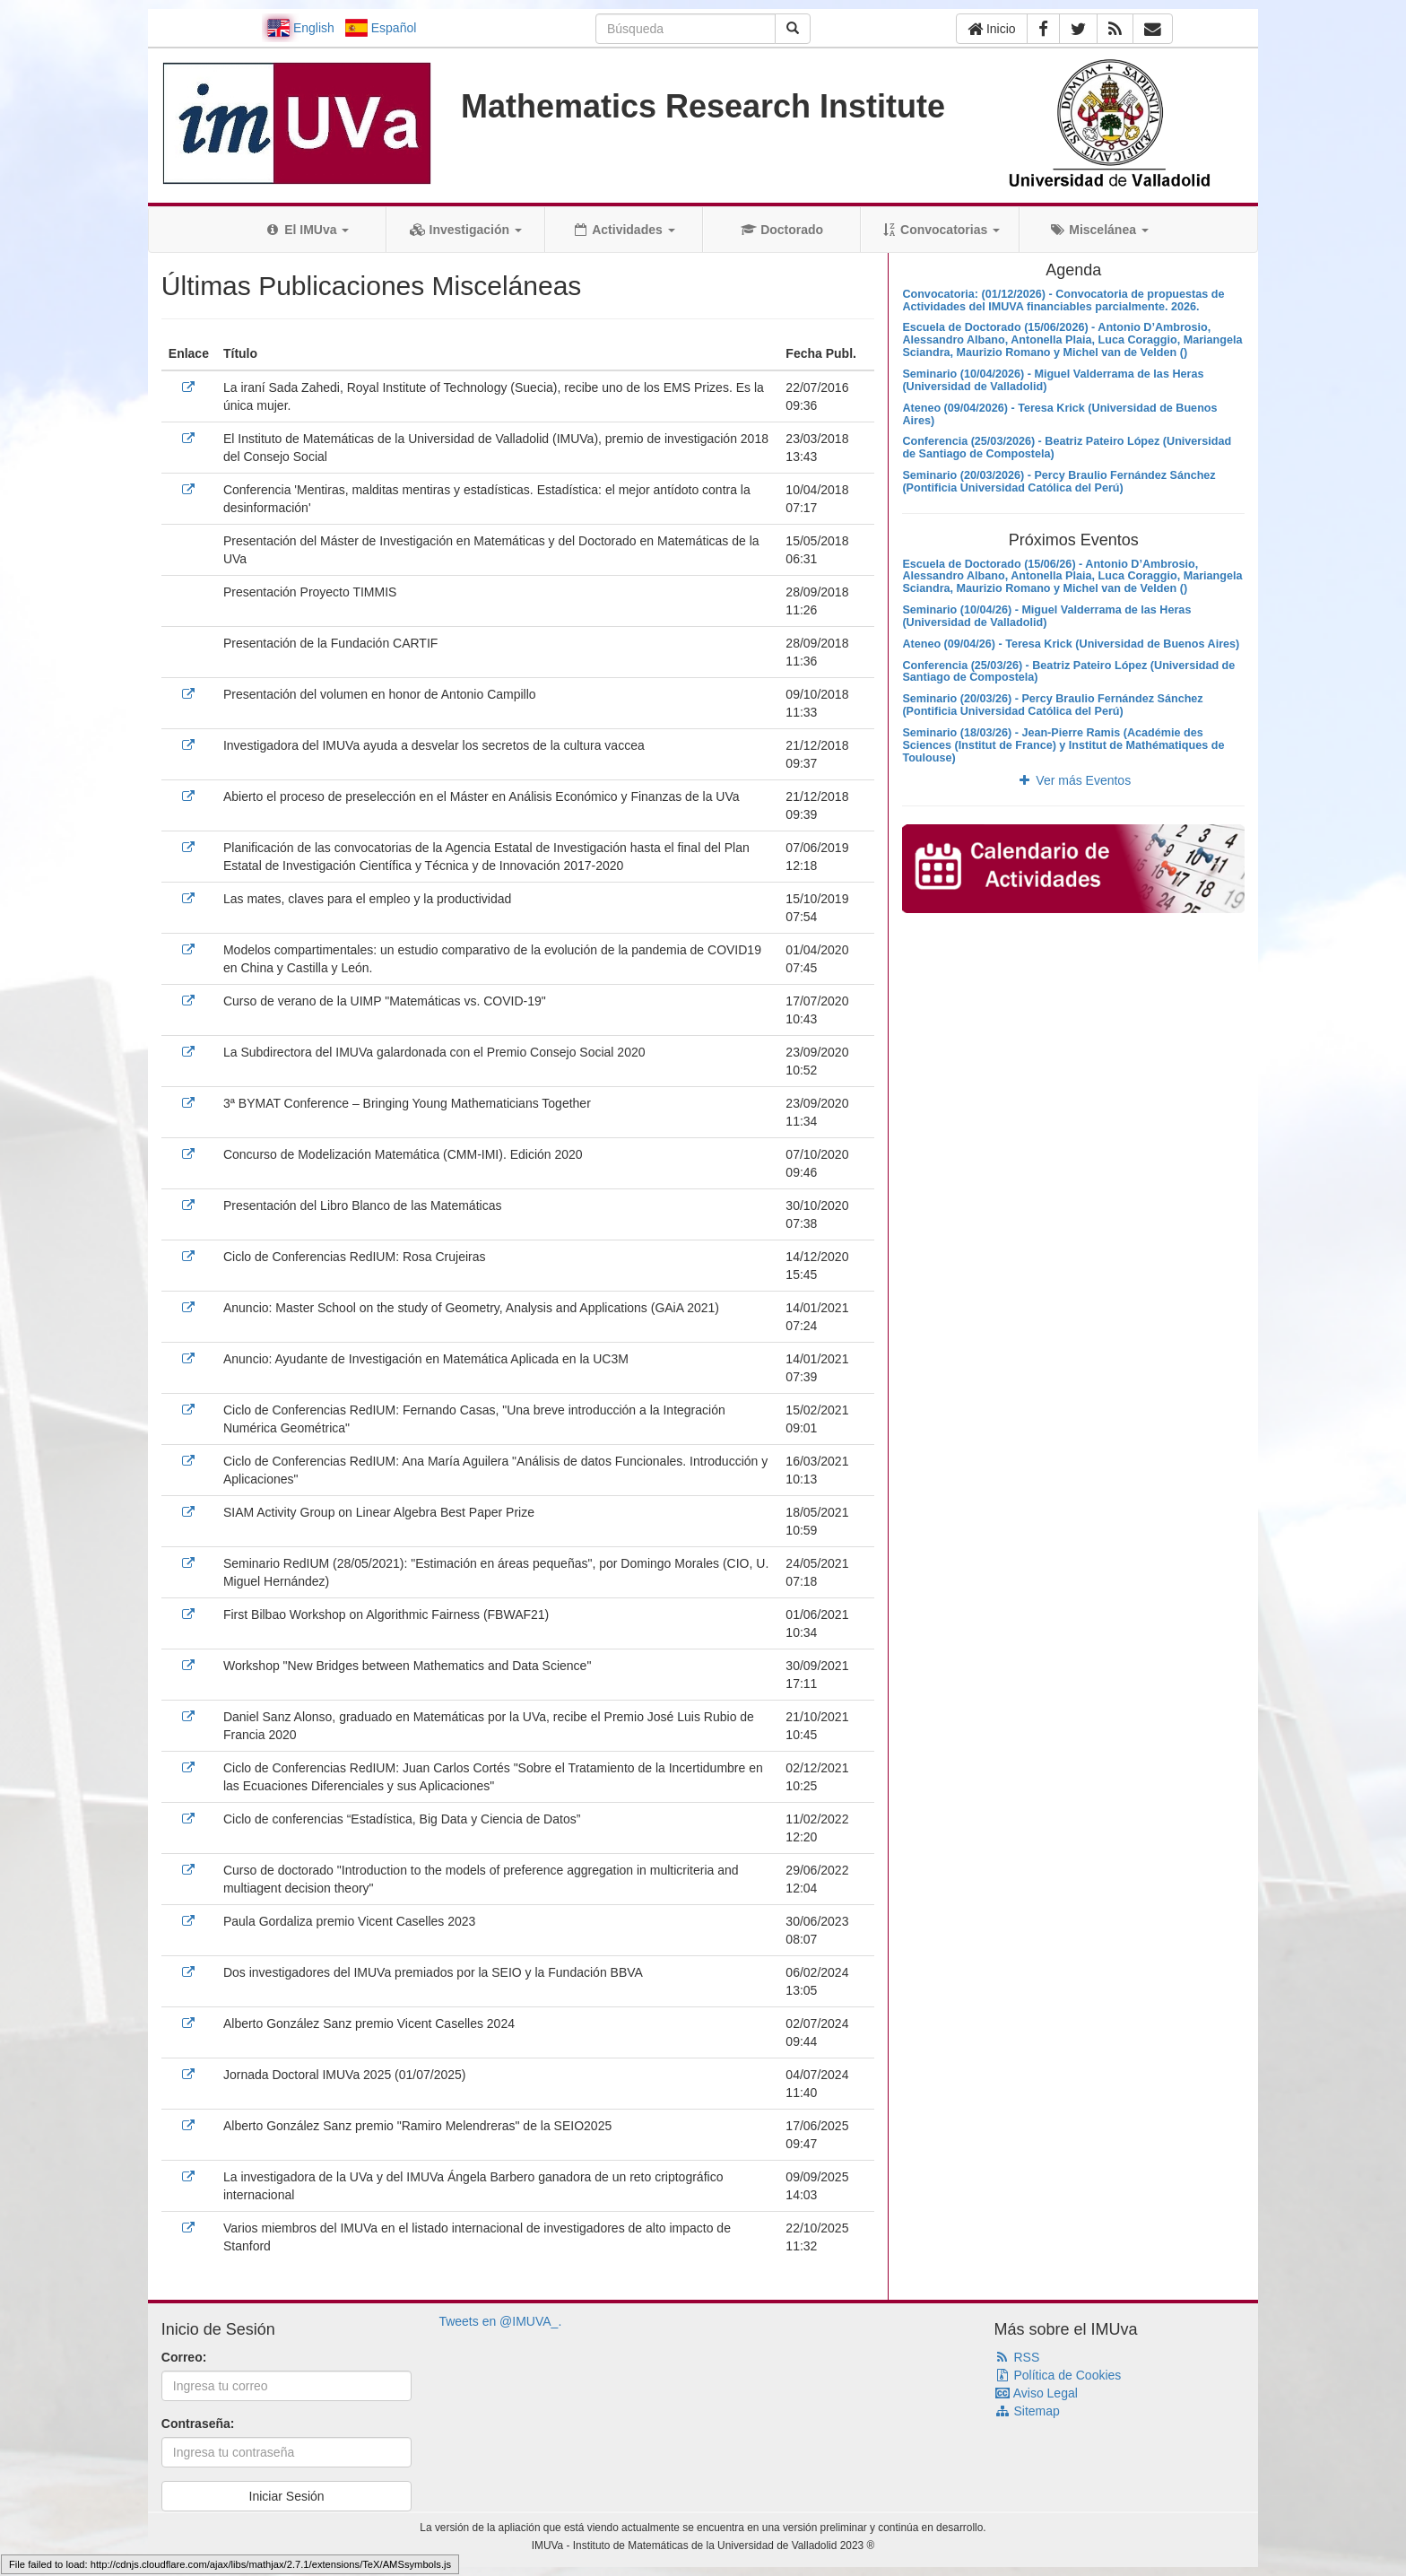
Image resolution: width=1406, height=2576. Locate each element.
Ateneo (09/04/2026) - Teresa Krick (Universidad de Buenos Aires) (1059, 414)
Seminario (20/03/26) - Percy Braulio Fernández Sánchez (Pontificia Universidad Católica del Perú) (1052, 705)
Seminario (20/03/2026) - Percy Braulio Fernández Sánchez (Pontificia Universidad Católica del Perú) (1058, 481)
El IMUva (307, 229)
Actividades (624, 229)
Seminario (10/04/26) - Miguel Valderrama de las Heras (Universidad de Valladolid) (1046, 616)
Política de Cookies (1058, 2375)
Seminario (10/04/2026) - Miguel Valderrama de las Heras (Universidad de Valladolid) (1052, 380)
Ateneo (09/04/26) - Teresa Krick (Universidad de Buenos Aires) (1070, 644)
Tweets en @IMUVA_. (499, 2321)
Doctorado (782, 229)
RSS (1017, 2357)
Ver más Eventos (1073, 780)
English (300, 28)
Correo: (184, 2357)
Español (380, 28)
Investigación (466, 229)
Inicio (992, 29)
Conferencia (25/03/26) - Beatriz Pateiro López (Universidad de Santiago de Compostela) (1068, 671)
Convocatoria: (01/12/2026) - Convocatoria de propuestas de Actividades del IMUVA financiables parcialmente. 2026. (1063, 300)
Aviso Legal (1036, 2393)
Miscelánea (1099, 229)
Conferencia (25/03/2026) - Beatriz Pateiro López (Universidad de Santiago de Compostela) (1066, 447)
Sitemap (1027, 2411)
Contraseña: (198, 2423)
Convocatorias (940, 229)
